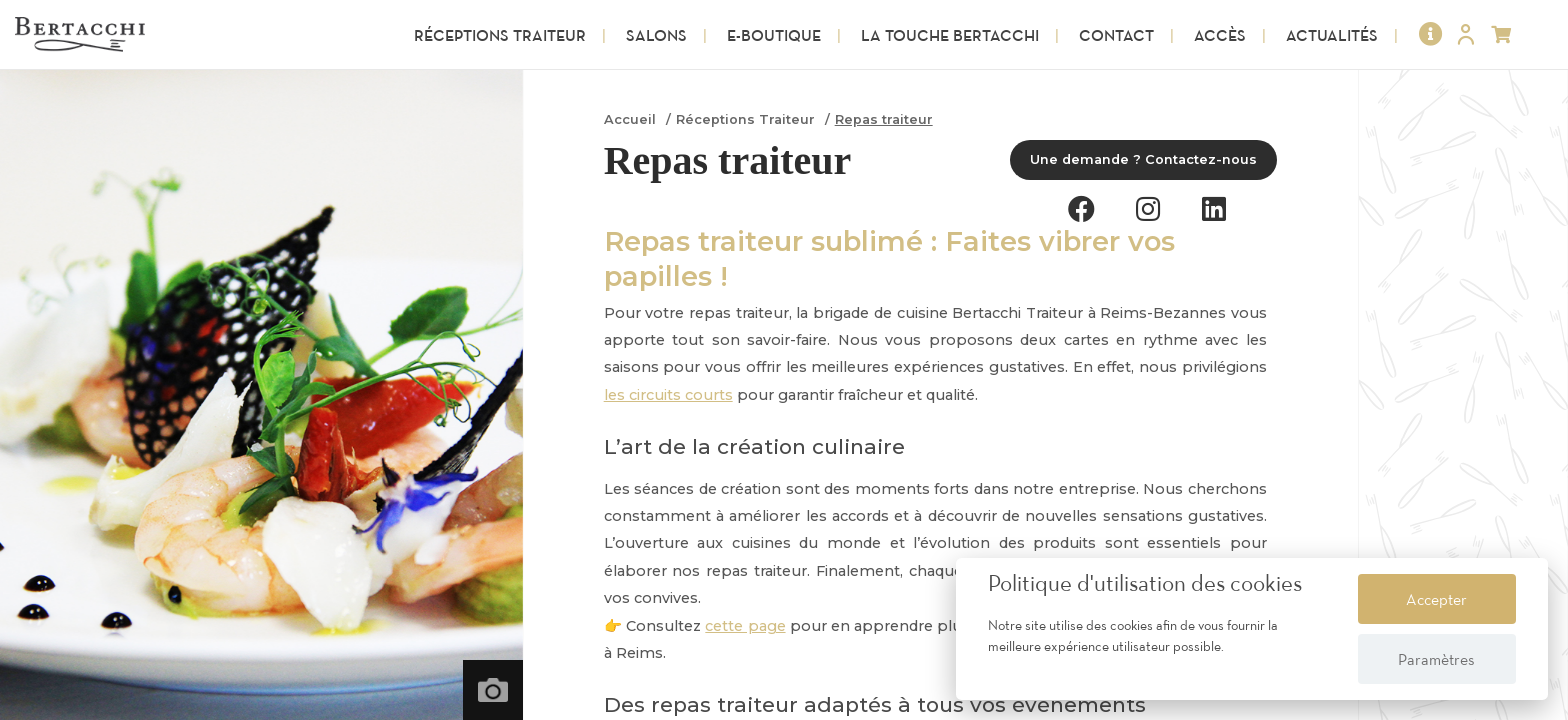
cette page (745, 626)
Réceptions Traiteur (500, 35)
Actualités (1332, 35)
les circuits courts (668, 395)
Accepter (1436, 599)
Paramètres (1436, 659)
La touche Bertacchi (950, 35)
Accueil (630, 119)
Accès (1220, 35)
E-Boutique (774, 35)
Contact (1116, 35)
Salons (656, 35)
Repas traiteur (884, 119)
